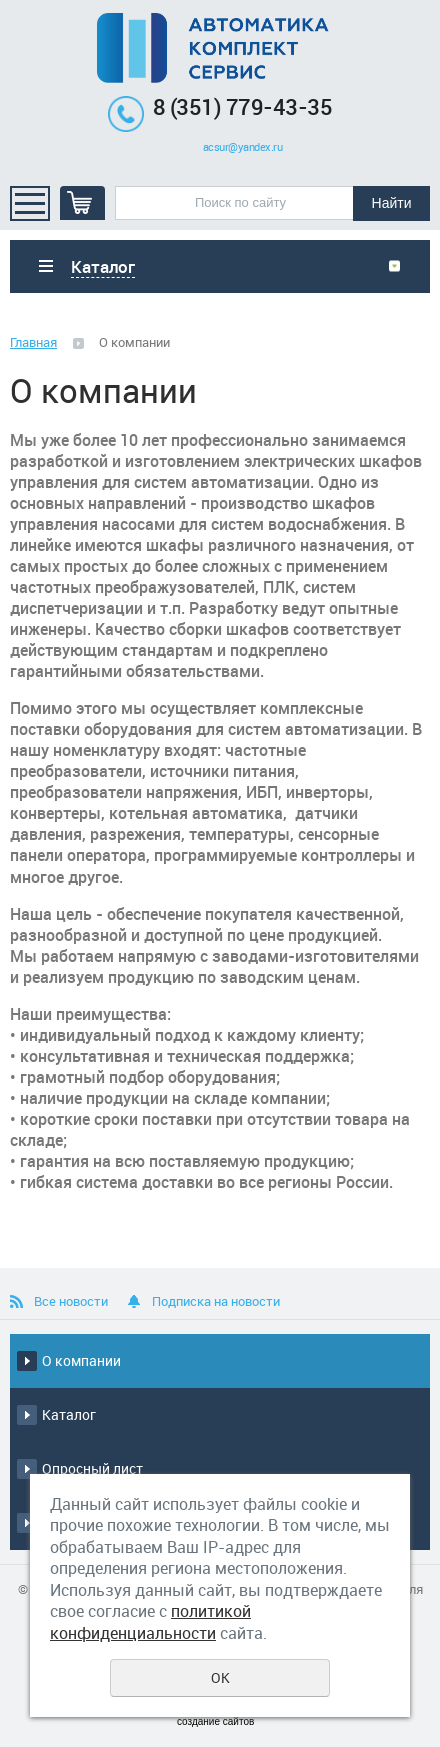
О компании (81, 1360)
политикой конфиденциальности (150, 1622)
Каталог (69, 1414)
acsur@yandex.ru (243, 147)
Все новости (71, 1301)
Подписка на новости (216, 1301)
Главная (33, 342)
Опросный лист (92, 1468)
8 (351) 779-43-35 (243, 106)
